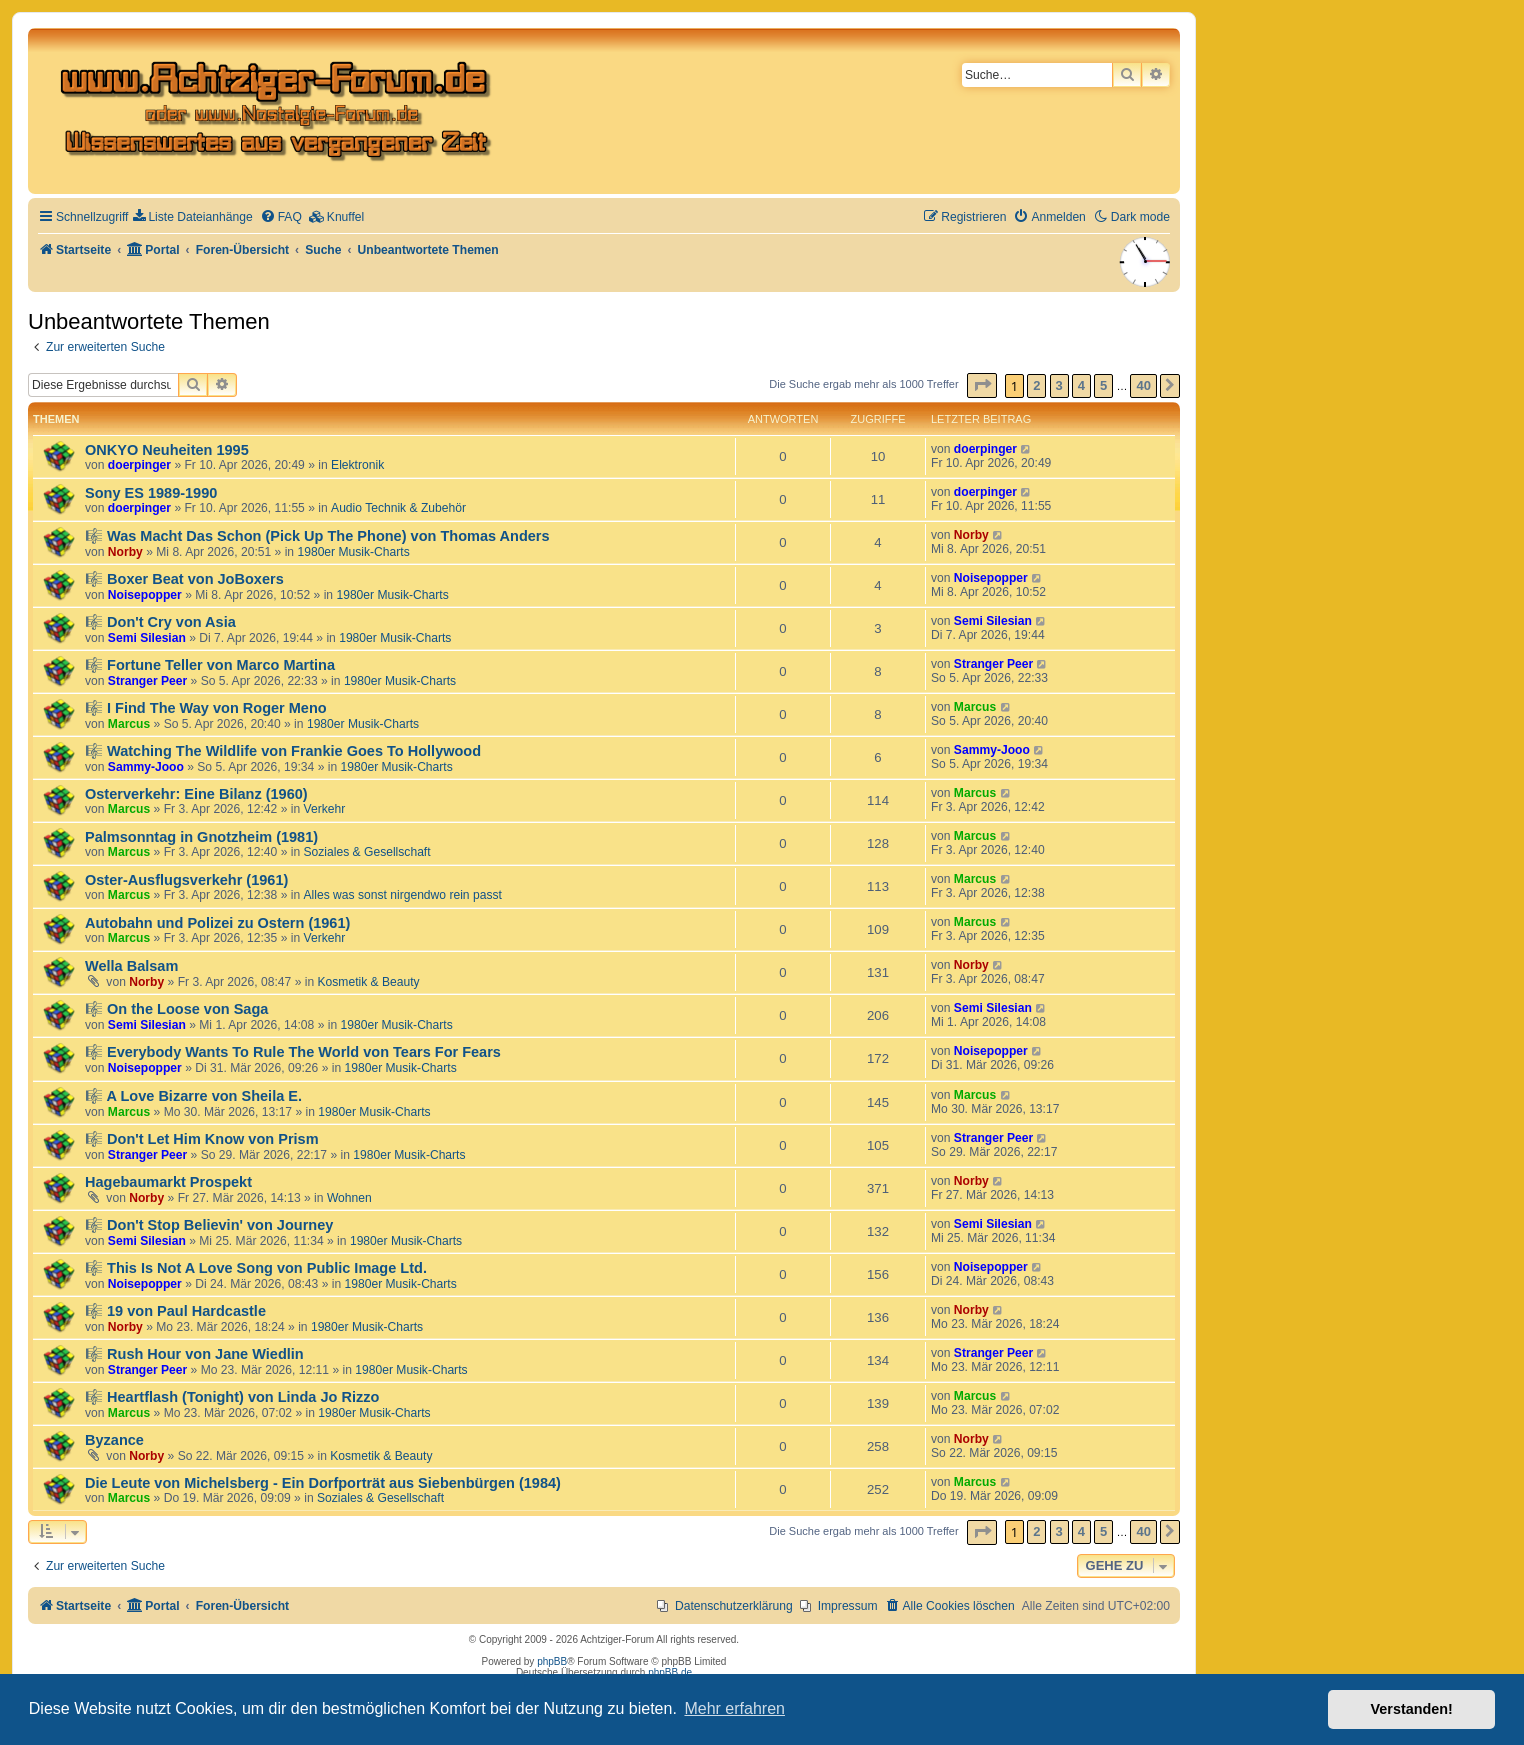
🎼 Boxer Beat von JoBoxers (184, 579)
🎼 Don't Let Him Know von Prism (202, 1139)
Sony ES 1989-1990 (151, 493)
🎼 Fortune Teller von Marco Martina (210, 665)
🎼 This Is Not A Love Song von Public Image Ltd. (256, 1268)
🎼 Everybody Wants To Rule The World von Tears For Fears (293, 1052)
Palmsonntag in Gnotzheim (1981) (201, 837)
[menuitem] (192, 217)
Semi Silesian (147, 638)
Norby (125, 552)
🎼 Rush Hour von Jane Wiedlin (194, 1354)
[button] (982, 385)
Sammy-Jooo (146, 767)
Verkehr (325, 809)
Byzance (114, 1440)
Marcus (129, 724)
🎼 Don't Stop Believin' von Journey (209, 1225)
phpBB (552, 1661)
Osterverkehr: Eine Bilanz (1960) (196, 794)
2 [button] (1036, 385)
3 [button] (1059, 385)
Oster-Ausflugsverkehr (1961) (186, 880)
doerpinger (139, 465)
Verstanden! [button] (1412, 1709)
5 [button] (1103, 385)
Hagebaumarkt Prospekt (168, 1182)
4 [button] (1081, 385)
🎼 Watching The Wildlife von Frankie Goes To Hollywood (283, 751)
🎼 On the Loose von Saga (176, 1009)
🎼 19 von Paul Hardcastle (175, 1311)
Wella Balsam (131, 966)
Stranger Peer (147, 681)
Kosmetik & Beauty (369, 982)
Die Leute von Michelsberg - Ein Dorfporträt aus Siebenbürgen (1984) (323, 1483)
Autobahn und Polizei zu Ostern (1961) (217, 923)
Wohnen (349, 1198)
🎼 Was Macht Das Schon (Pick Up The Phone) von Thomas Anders (317, 536)
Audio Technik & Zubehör (398, 508)
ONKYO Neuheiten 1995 (167, 450)
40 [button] (1143, 385)
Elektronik (357, 465)
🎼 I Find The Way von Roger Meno (206, 708)
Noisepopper (145, 595)
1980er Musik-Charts (353, 552)
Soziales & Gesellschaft (367, 852)
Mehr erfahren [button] (734, 1708)
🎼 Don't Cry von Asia (160, 622)
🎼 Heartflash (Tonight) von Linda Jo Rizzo (232, 1397)
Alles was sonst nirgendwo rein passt (403, 895)
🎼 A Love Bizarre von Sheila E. (193, 1096)
